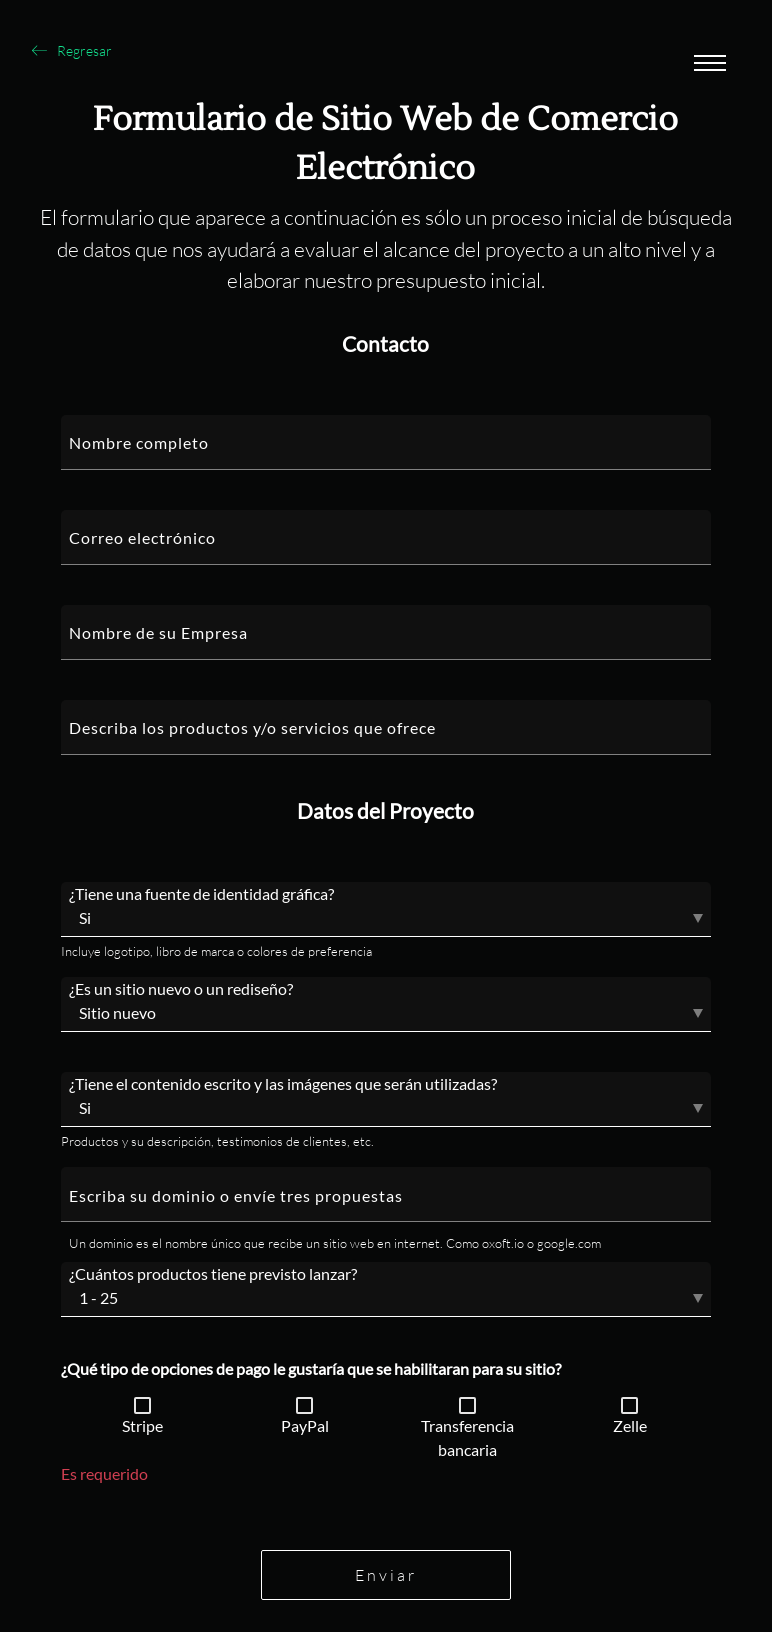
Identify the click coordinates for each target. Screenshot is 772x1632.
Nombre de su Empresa (158, 632)
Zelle (630, 1425)
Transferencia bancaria (467, 1437)
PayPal (305, 1425)
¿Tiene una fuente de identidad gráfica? (201, 893)
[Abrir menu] (710, 65)
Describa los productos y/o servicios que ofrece (252, 727)
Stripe (142, 1425)
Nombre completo (139, 442)
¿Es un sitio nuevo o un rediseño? (181, 988)
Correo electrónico (142, 537)
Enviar (386, 1575)
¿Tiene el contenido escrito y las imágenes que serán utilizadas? (283, 1083)
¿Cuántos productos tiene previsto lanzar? (213, 1273)
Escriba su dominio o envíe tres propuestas (236, 1195)
